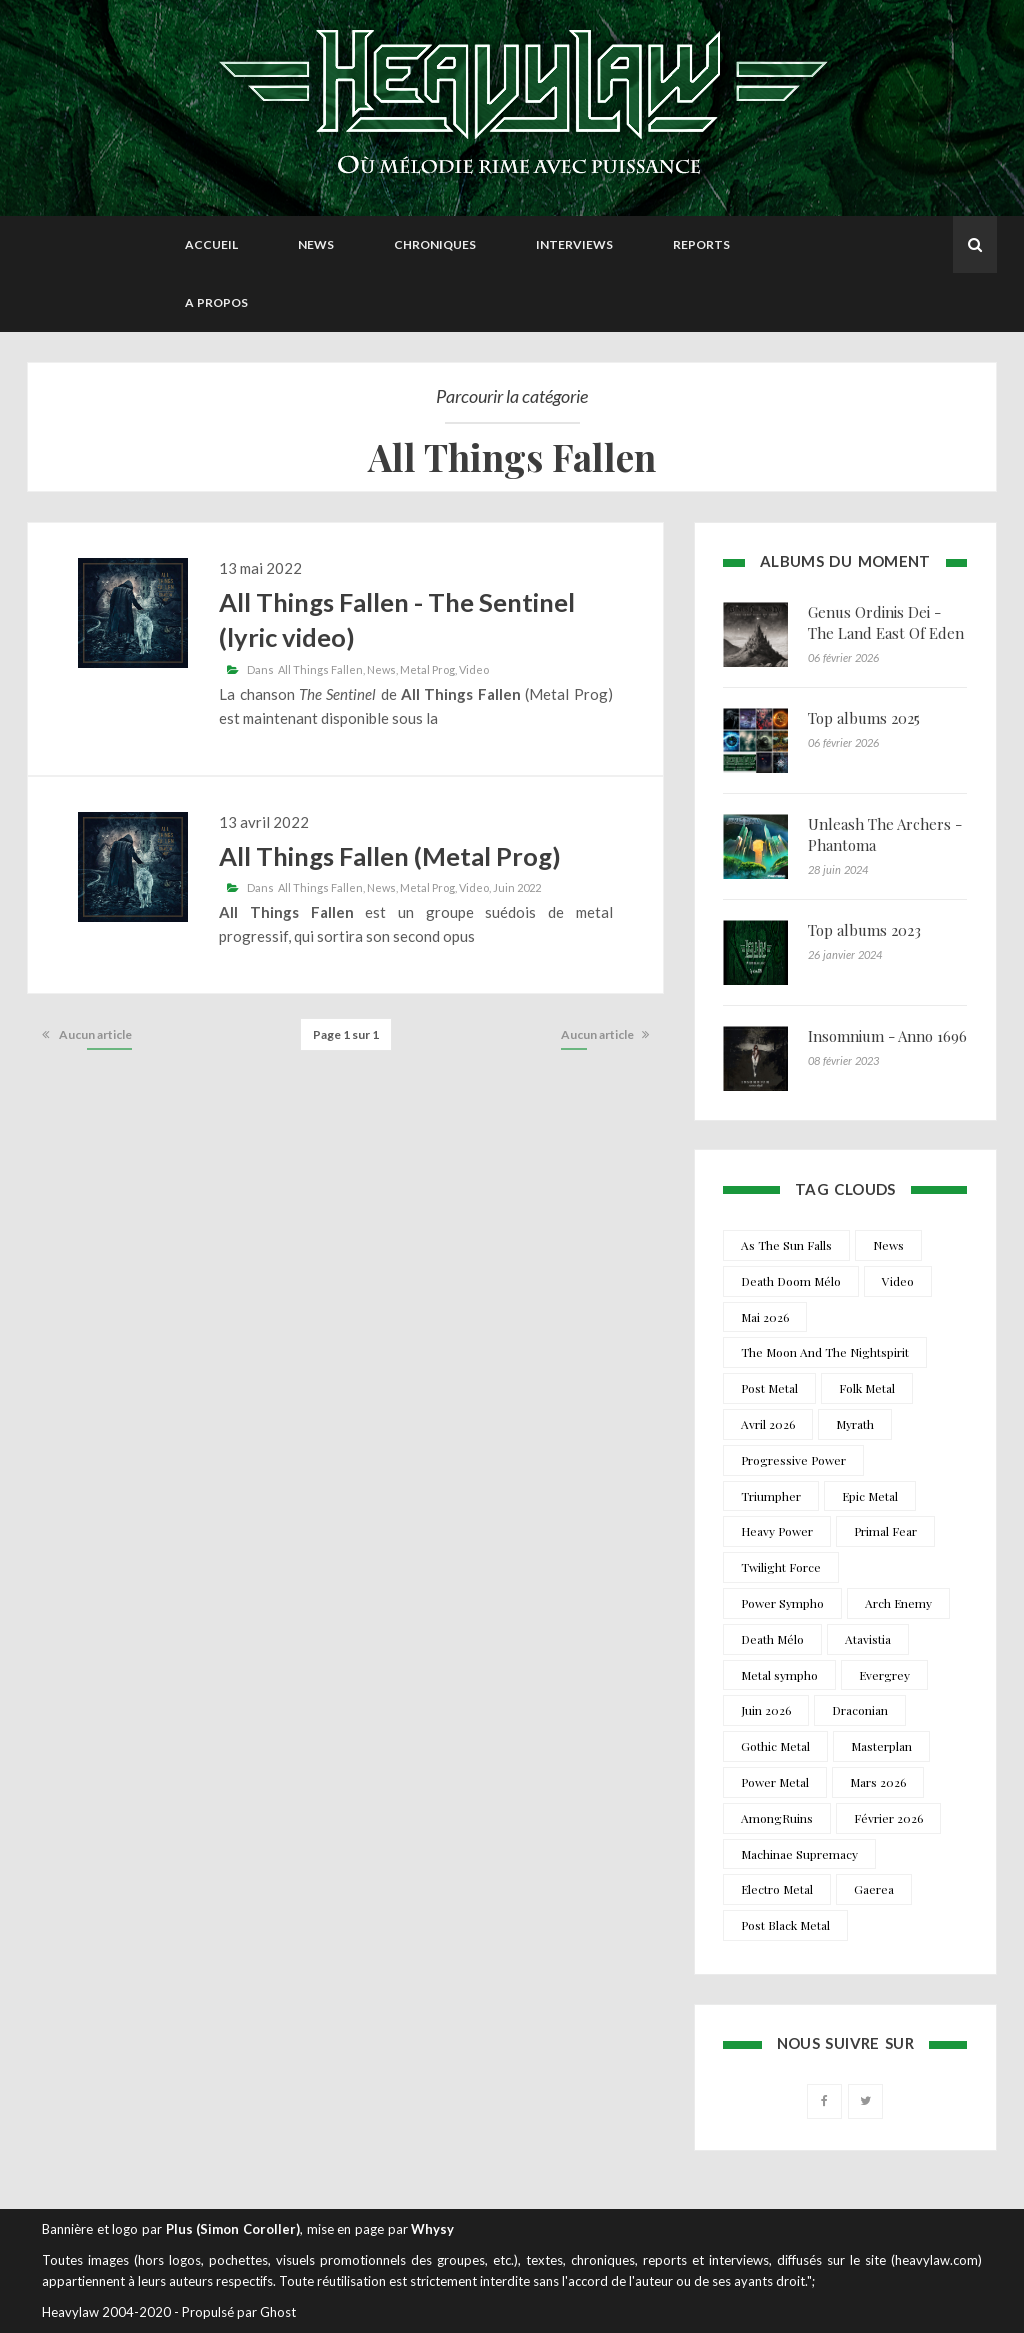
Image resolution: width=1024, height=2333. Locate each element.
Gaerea (874, 1889)
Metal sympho (779, 1675)
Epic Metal (870, 1496)
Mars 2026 (878, 1782)
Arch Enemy (898, 1603)
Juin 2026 (766, 1710)
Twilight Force (781, 1567)
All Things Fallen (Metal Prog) (390, 856)
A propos (216, 302)
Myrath (855, 1424)
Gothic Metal (775, 1746)
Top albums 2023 (864, 930)
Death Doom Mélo (791, 1281)
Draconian (860, 1710)
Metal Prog (427, 669)
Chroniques (435, 244)
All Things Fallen (320, 669)
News (316, 244)
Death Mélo (772, 1639)
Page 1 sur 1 (346, 1034)
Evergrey (884, 1675)
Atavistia (868, 1639)
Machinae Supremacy (799, 1854)
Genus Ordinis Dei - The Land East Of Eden (886, 622)
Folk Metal (867, 1388)
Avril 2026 (768, 1424)
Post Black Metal (785, 1925)
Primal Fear (885, 1531)
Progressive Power (793, 1460)
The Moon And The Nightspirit (825, 1352)
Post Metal (769, 1388)
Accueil (211, 244)
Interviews (574, 244)
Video (474, 669)
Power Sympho (782, 1603)
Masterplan (881, 1746)
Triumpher (771, 1496)
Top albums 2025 (864, 718)
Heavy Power (777, 1531)
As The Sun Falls (786, 1245)
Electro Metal (777, 1889)
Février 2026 (888, 1818)
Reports (701, 244)
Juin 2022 (517, 887)
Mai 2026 (765, 1317)
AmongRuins (777, 1818)
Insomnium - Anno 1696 (887, 1036)
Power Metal (775, 1782)
